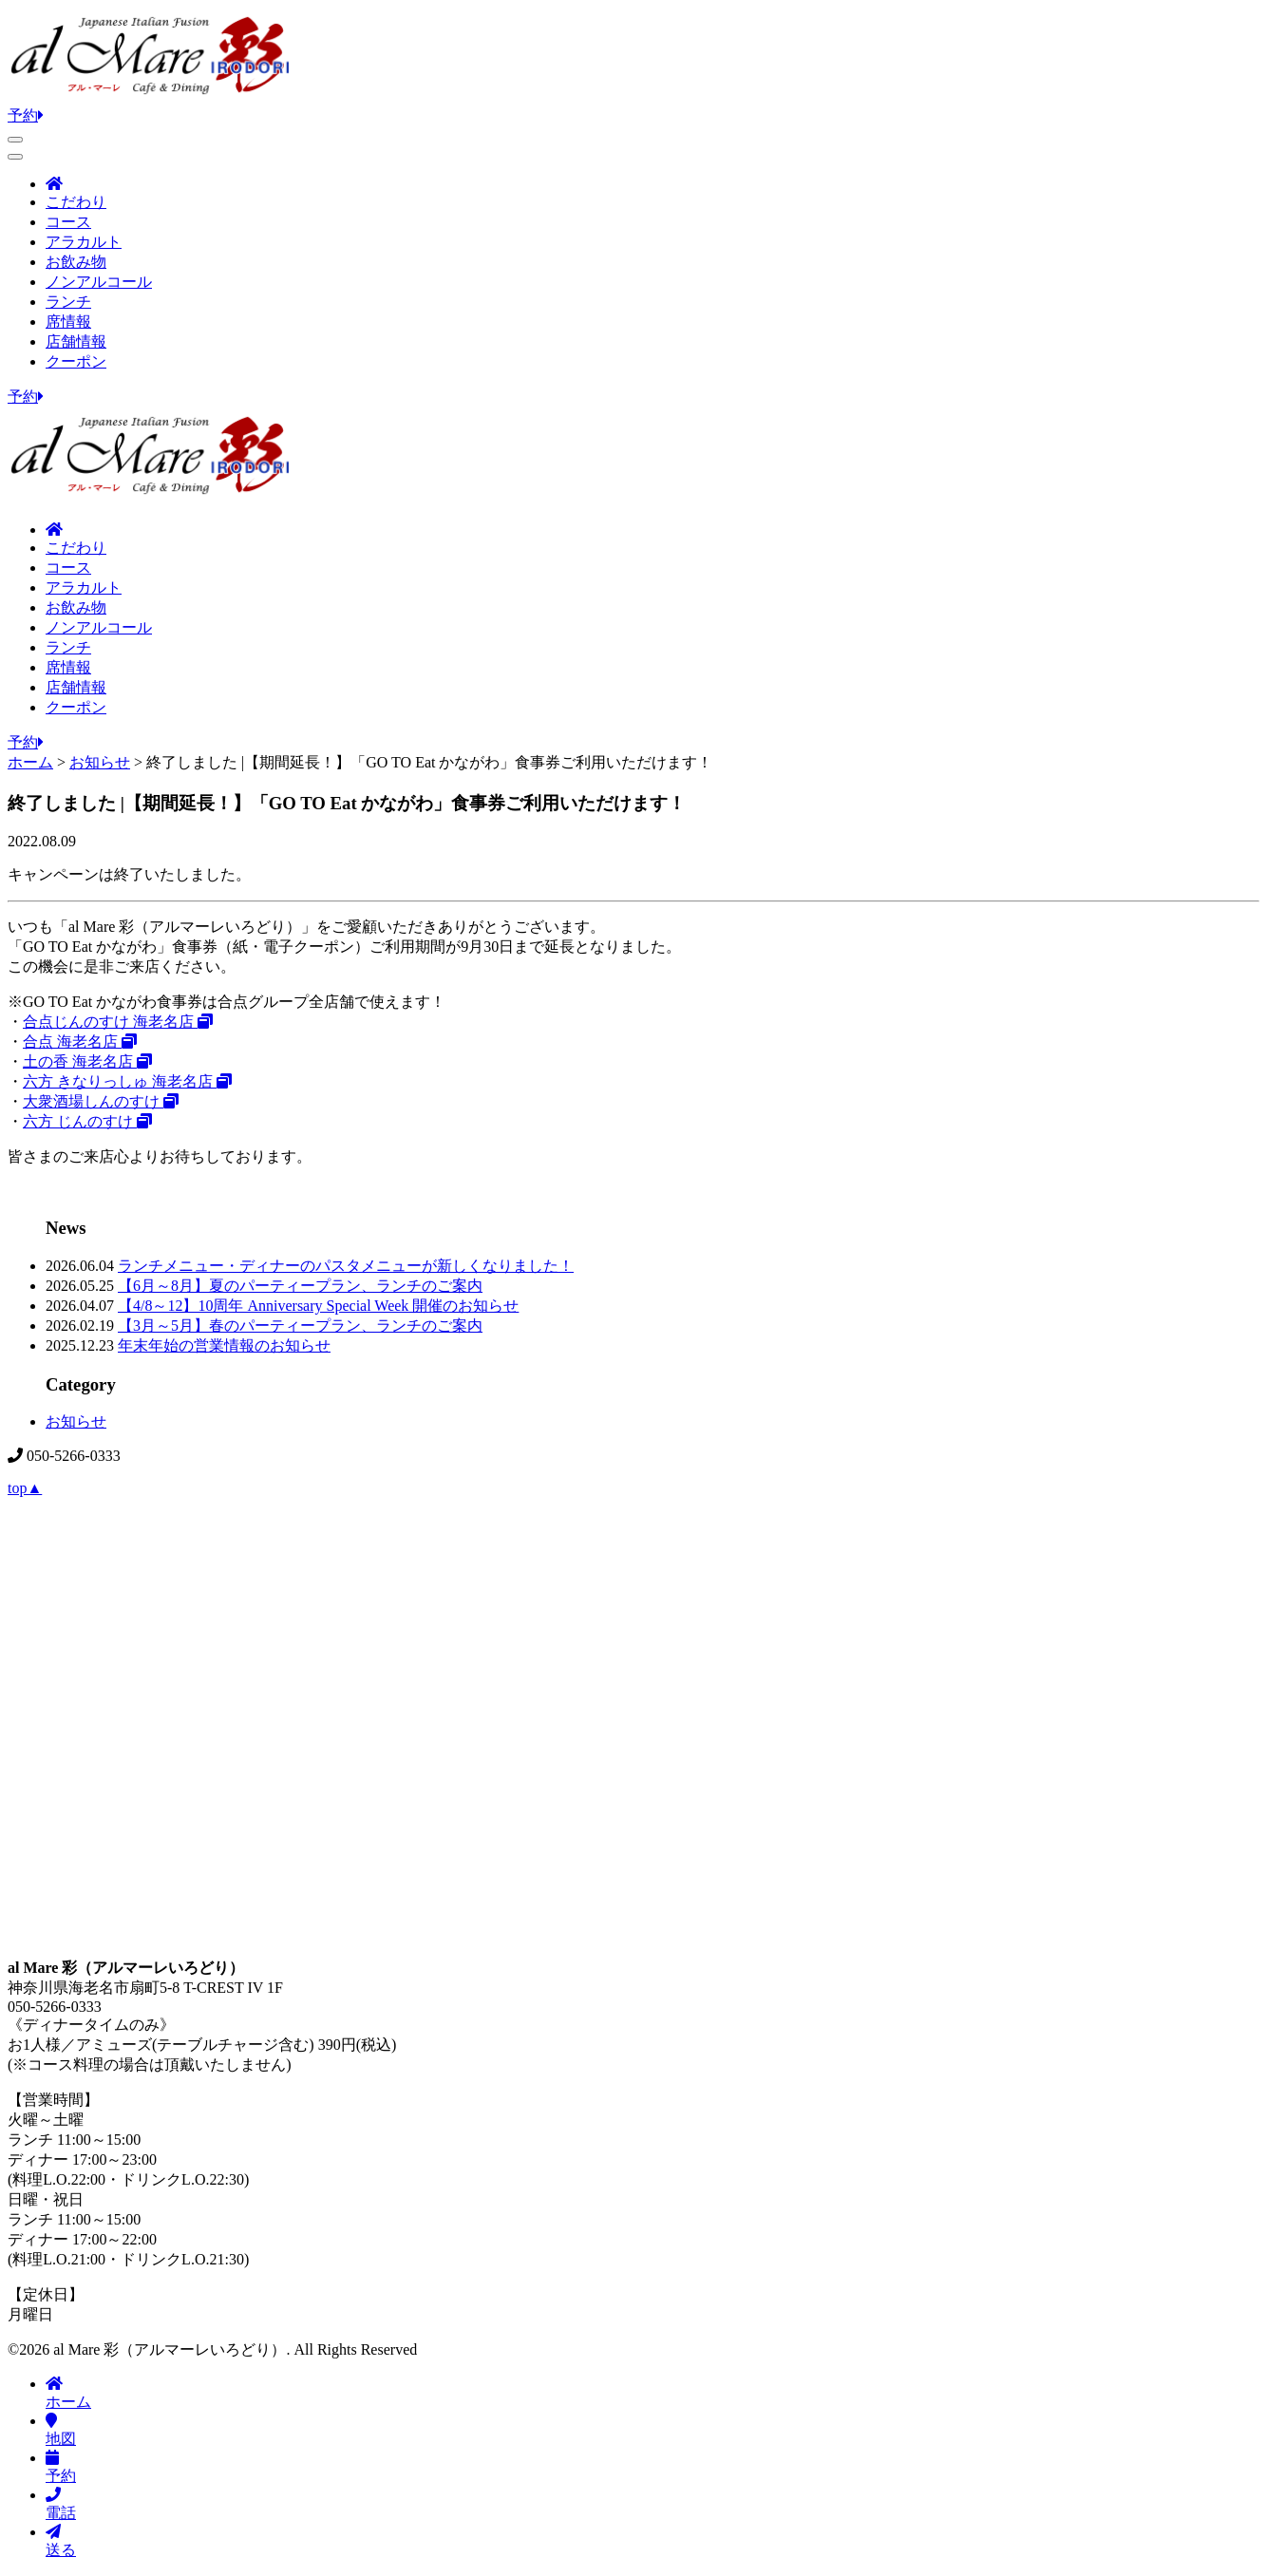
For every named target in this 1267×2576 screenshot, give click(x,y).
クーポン (76, 361)
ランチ (68, 302)
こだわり (76, 202)
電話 (61, 2504)
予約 (26, 115)
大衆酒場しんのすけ (101, 1101)
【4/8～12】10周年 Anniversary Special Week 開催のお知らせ (318, 1305)
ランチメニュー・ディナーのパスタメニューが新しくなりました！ (346, 1266)
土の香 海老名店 (87, 1061)
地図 (61, 2430)
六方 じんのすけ (87, 1121)
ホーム (68, 2393)
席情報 (68, 321)
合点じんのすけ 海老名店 (118, 1021)
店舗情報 (76, 341)
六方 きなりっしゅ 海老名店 (127, 1081)
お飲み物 (76, 262)
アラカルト (84, 242)
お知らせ (76, 1421)
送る (61, 2541)
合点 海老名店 (80, 1041)
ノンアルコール (99, 282)
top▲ (25, 1488)
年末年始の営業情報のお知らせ (224, 1345)
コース (68, 222)
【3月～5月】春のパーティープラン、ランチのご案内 (300, 1325)
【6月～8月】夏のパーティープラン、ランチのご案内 (300, 1286)
